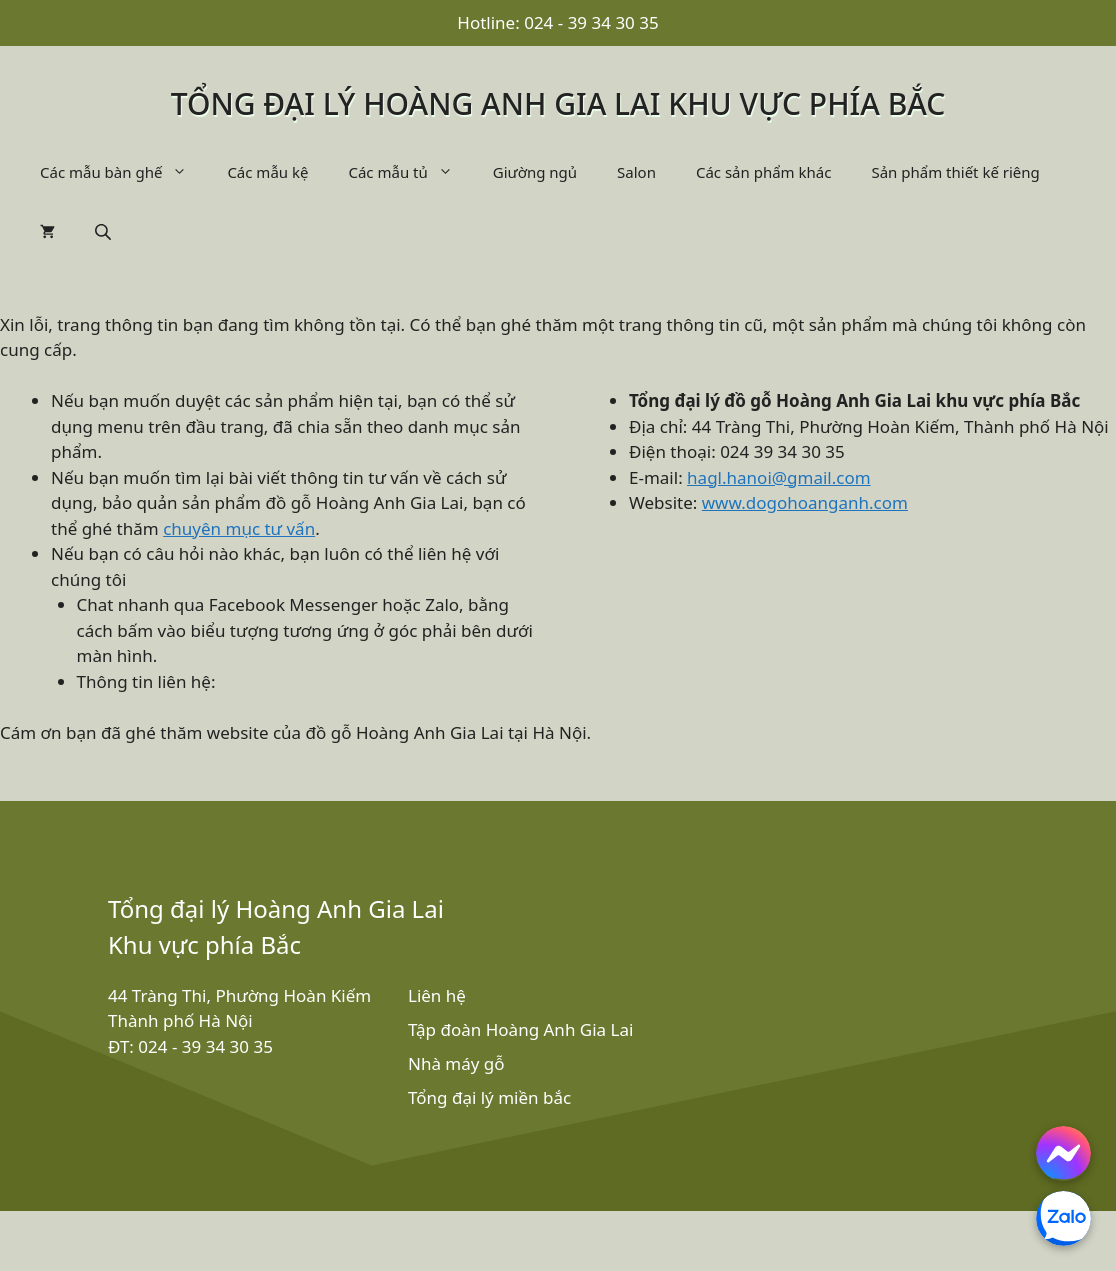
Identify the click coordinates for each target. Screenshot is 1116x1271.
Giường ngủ (535, 172)
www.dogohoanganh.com (805, 502)
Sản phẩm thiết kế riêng (955, 172)
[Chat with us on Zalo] (1063, 1218)
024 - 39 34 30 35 (591, 22)
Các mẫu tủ (410, 172)
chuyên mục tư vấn (239, 528)
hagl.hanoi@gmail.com (779, 477)
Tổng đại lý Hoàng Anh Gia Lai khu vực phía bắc (558, 103)
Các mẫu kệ (267, 172)
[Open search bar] (105, 231)
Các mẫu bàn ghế (123, 172)
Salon (636, 172)
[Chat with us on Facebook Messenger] (1063, 1153)
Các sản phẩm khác (764, 172)
